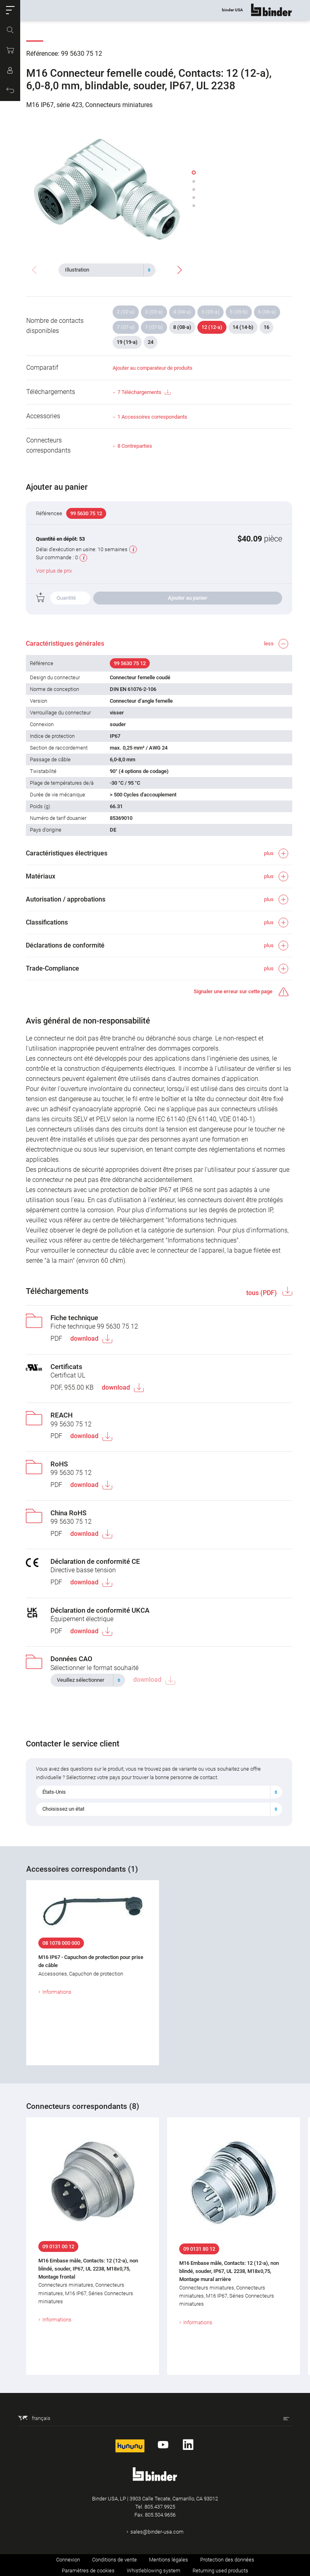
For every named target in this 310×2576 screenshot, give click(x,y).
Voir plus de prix (54, 571)
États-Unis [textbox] (54, 1792)
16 (266, 327)
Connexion (68, 2560)
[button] (10, 10)
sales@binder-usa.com (157, 2532)
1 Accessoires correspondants (152, 417)
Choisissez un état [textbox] (64, 1809)
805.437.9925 (160, 2507)
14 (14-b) (242, 327)
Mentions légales (168, 2560)
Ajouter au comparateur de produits (153, 368)
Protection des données (227, 2560)
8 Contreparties (134, 446)
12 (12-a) (211, 327)
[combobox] (107, 269)
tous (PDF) (262, 1293)
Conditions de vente (114, 2560)
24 (150, 342)
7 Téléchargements (143, 392)
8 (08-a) (182, 327)
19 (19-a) (127, 342)
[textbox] (103, 270)
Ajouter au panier (187, 598)
